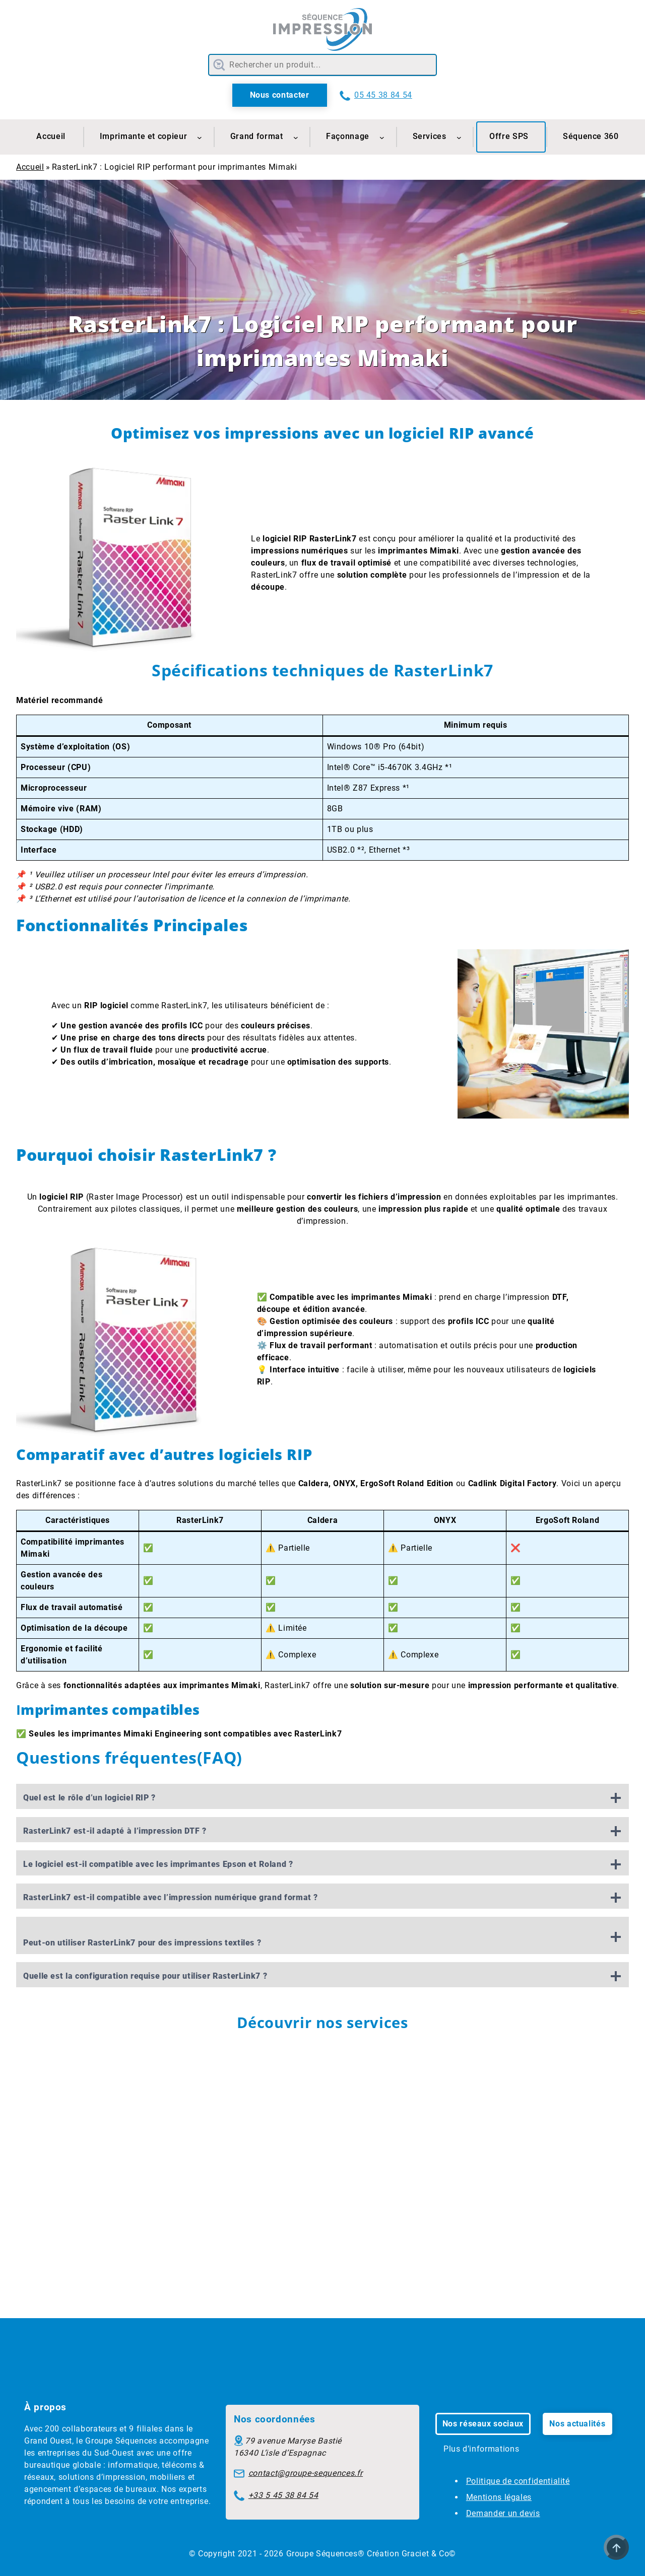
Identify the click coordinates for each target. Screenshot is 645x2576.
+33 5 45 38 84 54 (283, 2495)
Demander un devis (503, 2513)
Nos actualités (577, 2423)
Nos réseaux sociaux (483, 2423)
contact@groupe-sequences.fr (305, 2473)
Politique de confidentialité (518, 2481)
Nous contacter (279, 95)
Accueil (30, 167)
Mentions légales (499, 2497)
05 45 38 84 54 (383, 95)
